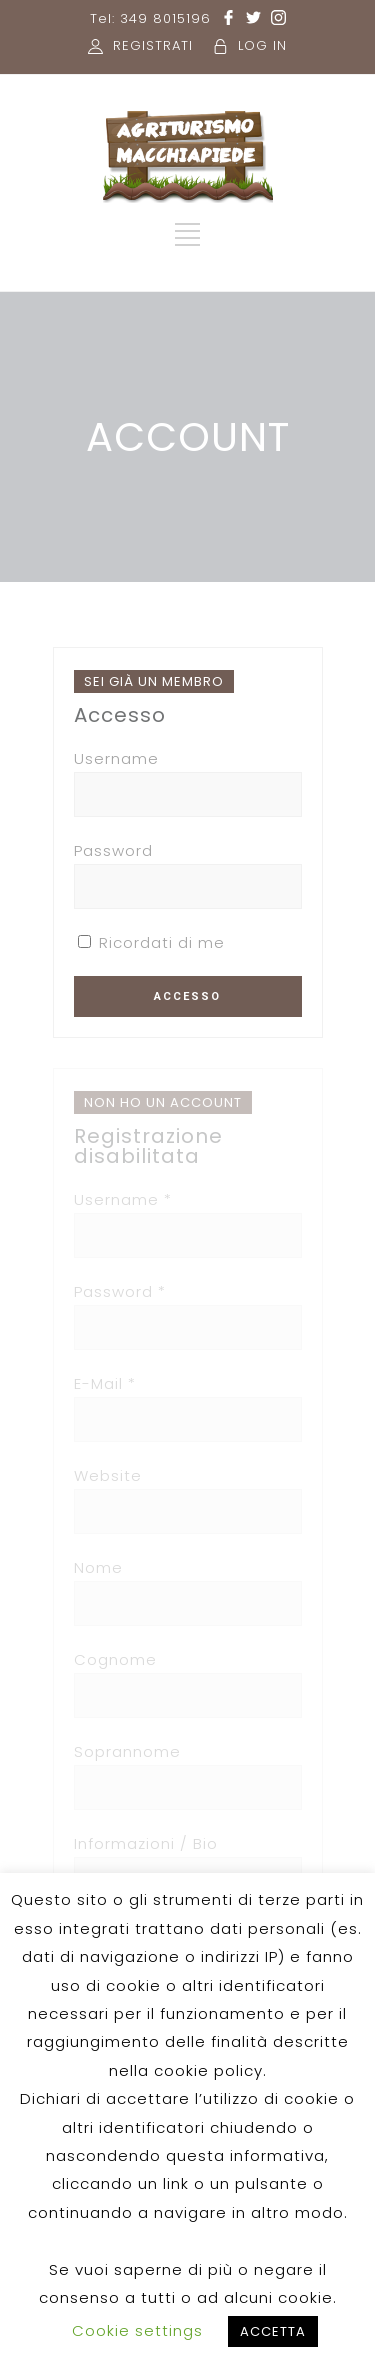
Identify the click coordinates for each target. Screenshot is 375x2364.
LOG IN (262, 45)
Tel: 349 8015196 (150, 18)
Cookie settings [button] (137, 2330)
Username (116, 758)
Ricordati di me (151, 942)
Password (113, 850)
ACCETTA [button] (273, 2331)
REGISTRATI (153, 45)
